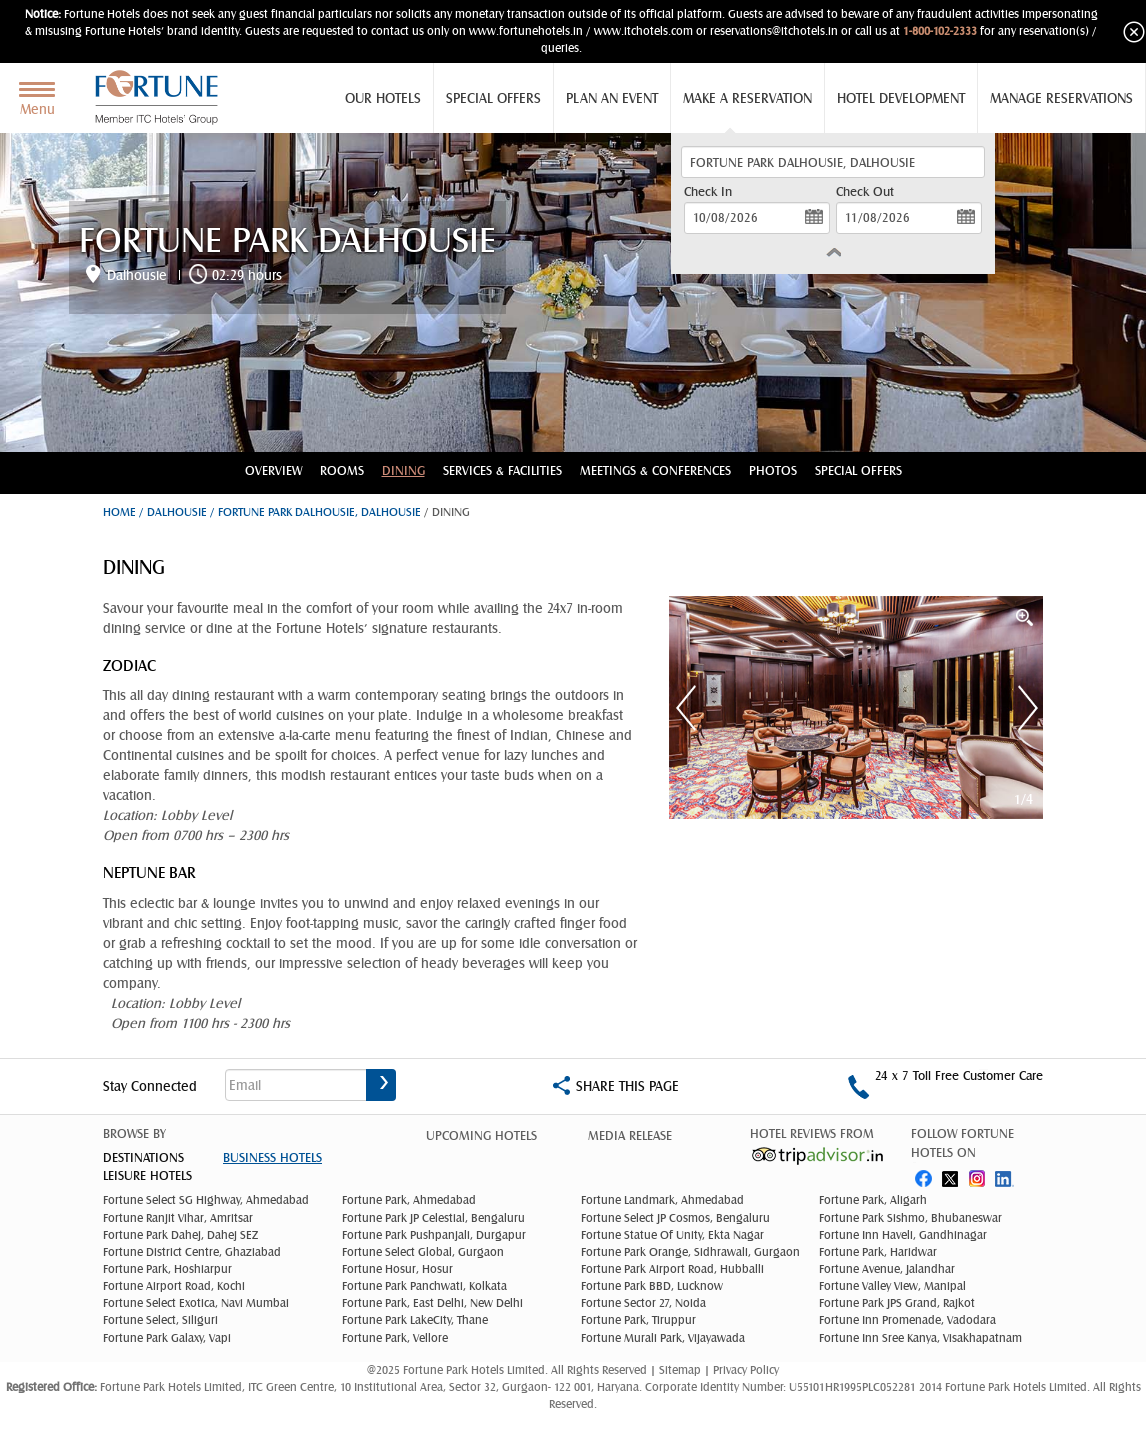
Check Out (865, 191)
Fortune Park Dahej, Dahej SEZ (180, 1235)
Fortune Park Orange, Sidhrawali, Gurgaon (690, 1252)
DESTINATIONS (143, 1157)
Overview (273, 470)
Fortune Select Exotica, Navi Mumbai (196, 1303)
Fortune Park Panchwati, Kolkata (424, 1286)
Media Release (630, 1136)
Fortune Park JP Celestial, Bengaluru (433, 1218)
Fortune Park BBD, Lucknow (652, 1286)
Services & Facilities (502, 470)
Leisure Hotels (147, 1175)
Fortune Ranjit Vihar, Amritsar (178, 1218)
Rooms (342, 470)
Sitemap (681, 1370)
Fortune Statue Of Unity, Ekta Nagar (672, 1235)
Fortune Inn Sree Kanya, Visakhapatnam (920, 1338)
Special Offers (493, 98)
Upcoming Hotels (481, 1136)
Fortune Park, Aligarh (873, 1200)
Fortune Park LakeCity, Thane (415, 1320)
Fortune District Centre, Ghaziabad (192, 1252)
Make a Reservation (747, 98)
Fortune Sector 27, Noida (643, 1303)
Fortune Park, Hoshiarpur (167, 1269)
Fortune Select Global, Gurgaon (423, 1252)
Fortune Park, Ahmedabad (409, 1200)
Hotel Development (901, 98)
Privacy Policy (746, 1370)
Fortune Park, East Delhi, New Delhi (432, 1303)
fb (923, 1174)
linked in (1007, 1174)
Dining (403, 470)
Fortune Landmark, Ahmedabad (662, 1200)
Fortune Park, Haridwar (878, 1252)
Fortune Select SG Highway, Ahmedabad (206, 1200)
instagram (979, 1174)
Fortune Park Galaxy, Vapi (167, 1338)
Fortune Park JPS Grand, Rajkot (897, 1303)
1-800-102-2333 (940, 31)
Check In (708, 191)
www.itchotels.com (643, 31)
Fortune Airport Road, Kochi (174, 1286)
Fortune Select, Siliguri (160, 1320)
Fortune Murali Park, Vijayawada (663, 1338)
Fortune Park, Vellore (395, 1338)
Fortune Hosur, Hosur (397, 1269)
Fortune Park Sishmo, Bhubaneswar (910, 1218)
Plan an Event (612, 98)
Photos (773, 470)
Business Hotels (272, 1157)
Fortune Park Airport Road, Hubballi (672, 1269)
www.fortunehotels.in (526, 31)
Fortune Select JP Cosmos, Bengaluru (675, 1218)
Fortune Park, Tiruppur (638, 1320)
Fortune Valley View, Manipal (892, 1286)
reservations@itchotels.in (774, 31)
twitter (951, 1174)
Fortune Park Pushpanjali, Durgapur (434, 1235)
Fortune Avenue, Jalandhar (887, 1269)
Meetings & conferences (655, 470)
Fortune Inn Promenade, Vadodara (907, 1320)
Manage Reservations (1061, 98)
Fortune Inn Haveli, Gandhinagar (903, 1235)
